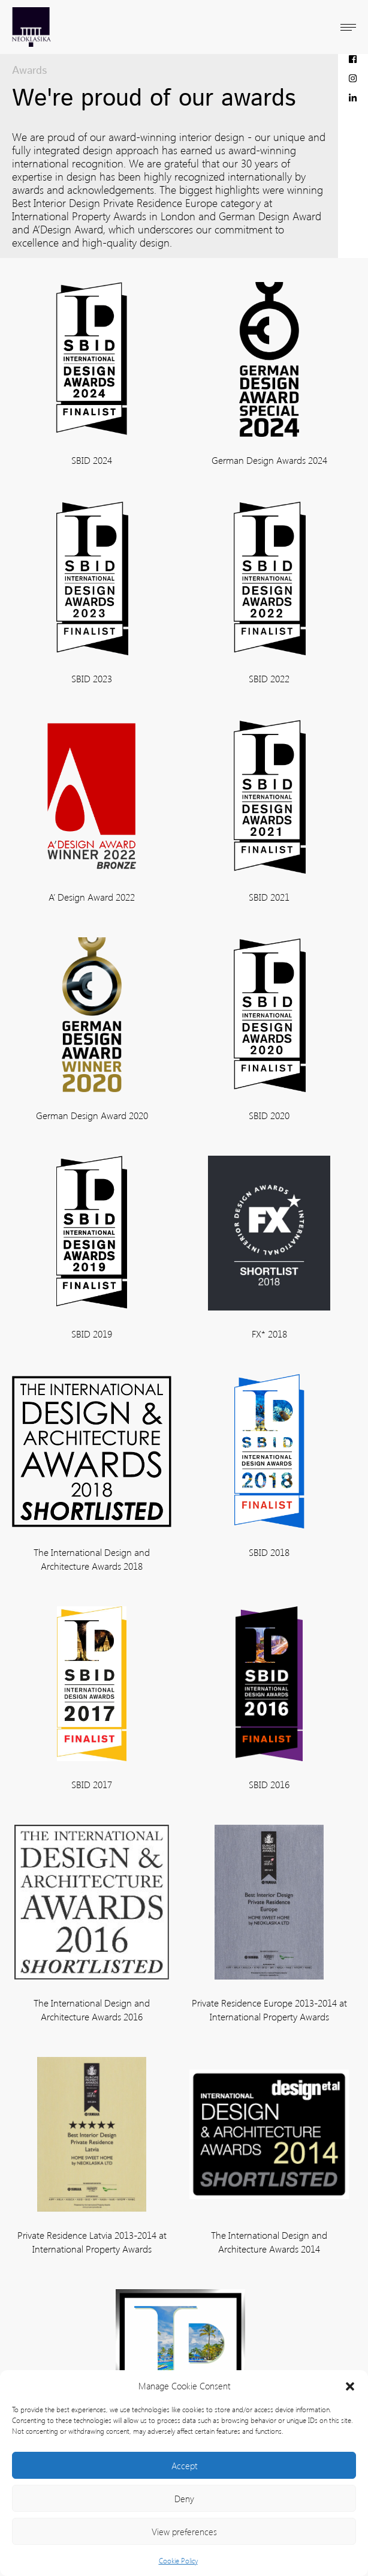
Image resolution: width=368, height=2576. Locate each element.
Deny (184, 2499)
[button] (350, 2386)
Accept (184, 2466)
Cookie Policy (178, 2560)
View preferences (184, 2532)
